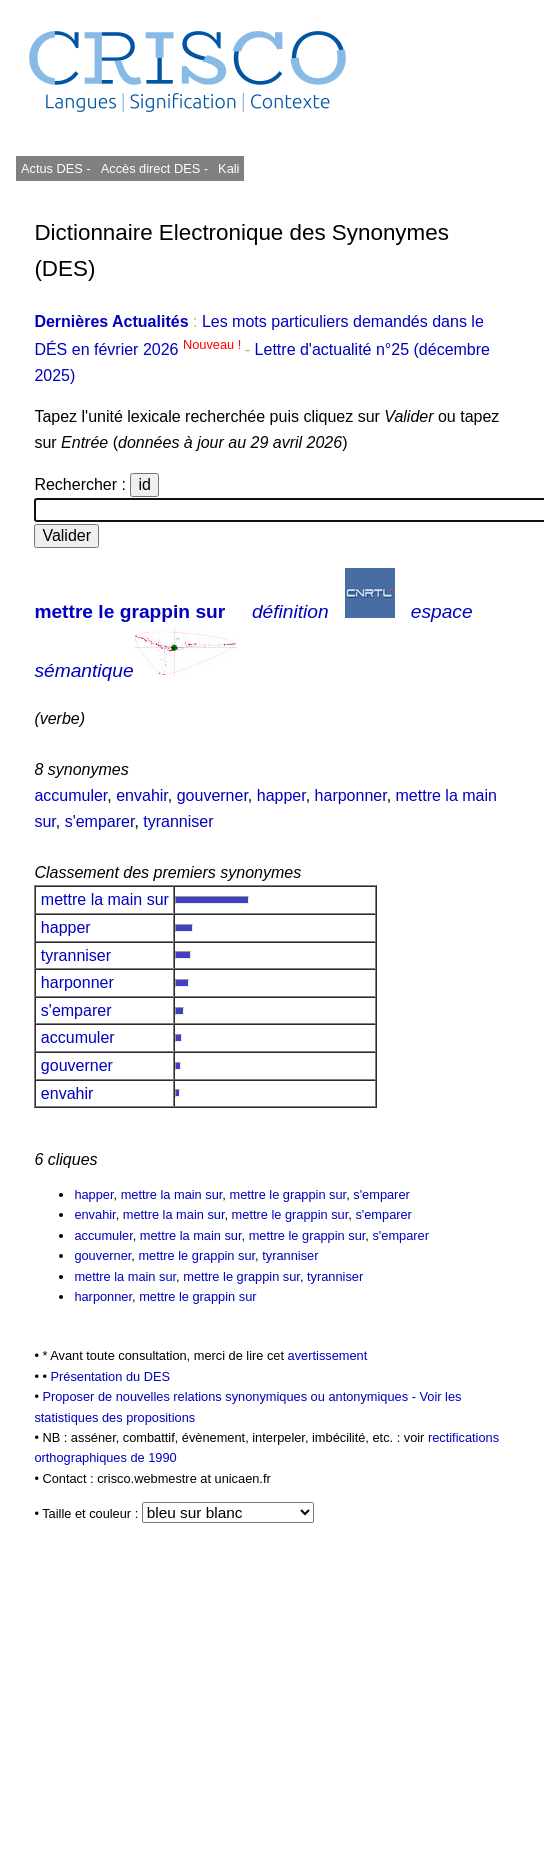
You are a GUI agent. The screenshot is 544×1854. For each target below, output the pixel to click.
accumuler (70, 795)
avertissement (328, 1355)
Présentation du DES (110, 1376)
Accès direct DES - (154, 168)
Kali (228, 168)
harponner (351, 795)
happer (281, 795)
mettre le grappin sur (129, 611)
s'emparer (100, 821)
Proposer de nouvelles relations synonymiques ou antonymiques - (230, 1396)
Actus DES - (56, 168)
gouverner (212, 795)
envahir (142, 795)
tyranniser (178, 821)
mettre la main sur (104, 899)
